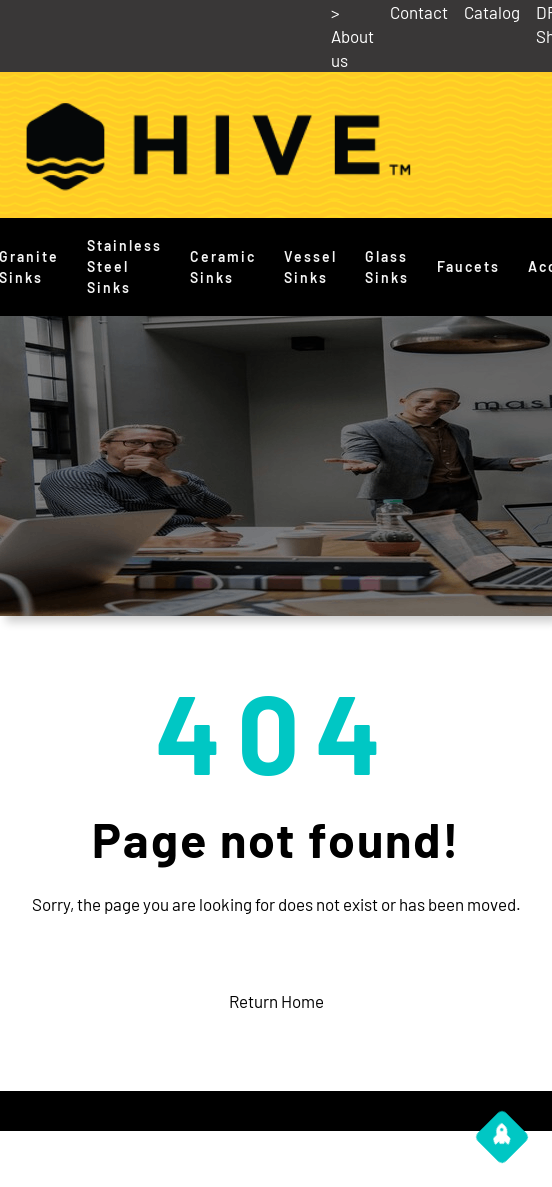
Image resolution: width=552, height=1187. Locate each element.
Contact (419, 12)
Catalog (492, 12)
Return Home (276, 1001)
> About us (352, 36)
